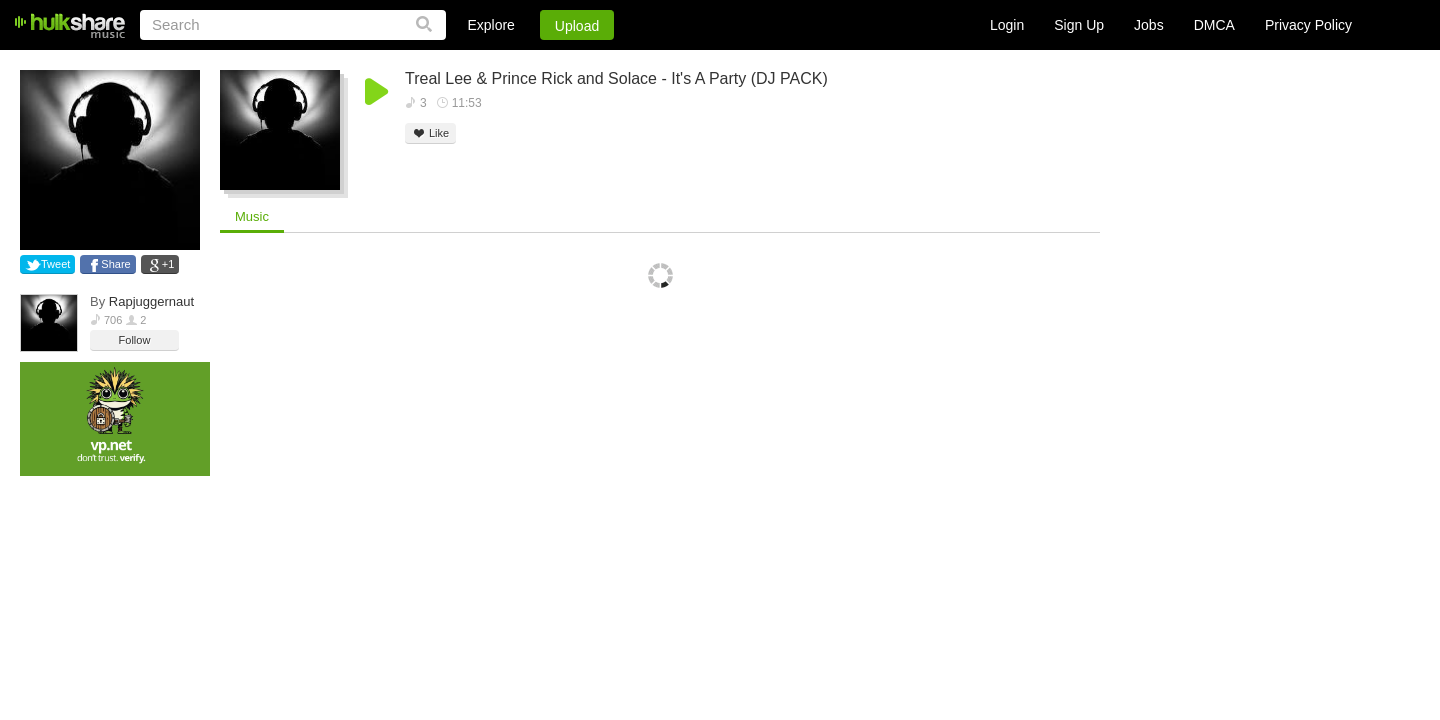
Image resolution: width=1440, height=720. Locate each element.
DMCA (1214, 25)
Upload (577, 26)
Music (252, 216)
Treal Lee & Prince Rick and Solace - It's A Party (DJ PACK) (616, 78)
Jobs (1149, 25)
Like (430, 133)
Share (115, 264)
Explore (490, 25)
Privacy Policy (1308, 25)
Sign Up (1079, 25)
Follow (135, 340)
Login (1007, 25)
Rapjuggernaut (151, 301)
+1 (168, 264)
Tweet (55, 264)
